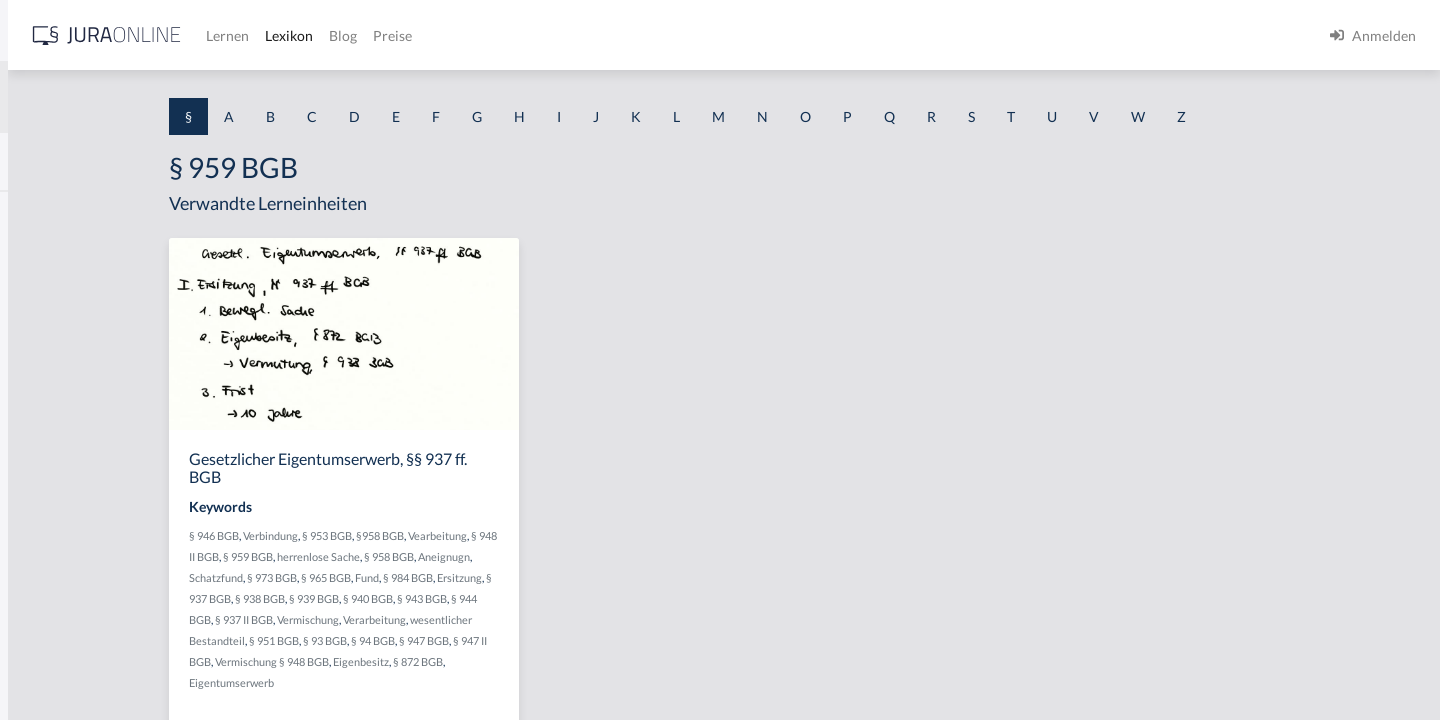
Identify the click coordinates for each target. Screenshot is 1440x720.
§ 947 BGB (590, 640)
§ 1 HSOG (46, 392)
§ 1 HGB (41, 347)
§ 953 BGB (493, 535)
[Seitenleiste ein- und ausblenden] (288, 30)
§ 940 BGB (534, 598)
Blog (655, 35)
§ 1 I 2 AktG (51, 482)
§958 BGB (546, 535)
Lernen (539, 35)
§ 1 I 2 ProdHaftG (70, 527)
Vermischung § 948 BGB (438, 661)
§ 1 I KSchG (51, 617)
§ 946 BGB (380, 535)
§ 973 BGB (438, 577)
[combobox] (160, 97)
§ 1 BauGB (48, 257)
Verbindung (436, 535)
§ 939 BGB (480, 598)
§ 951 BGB (440, 640)
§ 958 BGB (575, 556)
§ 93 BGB (491, 640)
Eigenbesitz (527, 661)
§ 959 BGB (434, 556)
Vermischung (474, 619)
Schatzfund (382, 577)
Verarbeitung (540, 619)
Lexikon (601, 35)
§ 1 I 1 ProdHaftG (70, 437)
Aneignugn (630, 556)
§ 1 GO (37, 302)
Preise (704, 35)
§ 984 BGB (574, 577)
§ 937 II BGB (410, 619)
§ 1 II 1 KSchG (58, 662)
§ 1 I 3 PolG (51, 572)
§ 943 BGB (588, 598)
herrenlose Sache (504, 556)
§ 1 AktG (42, 212)
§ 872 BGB (584, 661)
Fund (533, 577)
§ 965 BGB (492, 577)
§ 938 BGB (426, 598)
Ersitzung (625, 577)
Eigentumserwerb (397, 682)
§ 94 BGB (539, 640)
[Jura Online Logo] (419, 35)
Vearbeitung (603, 535)
